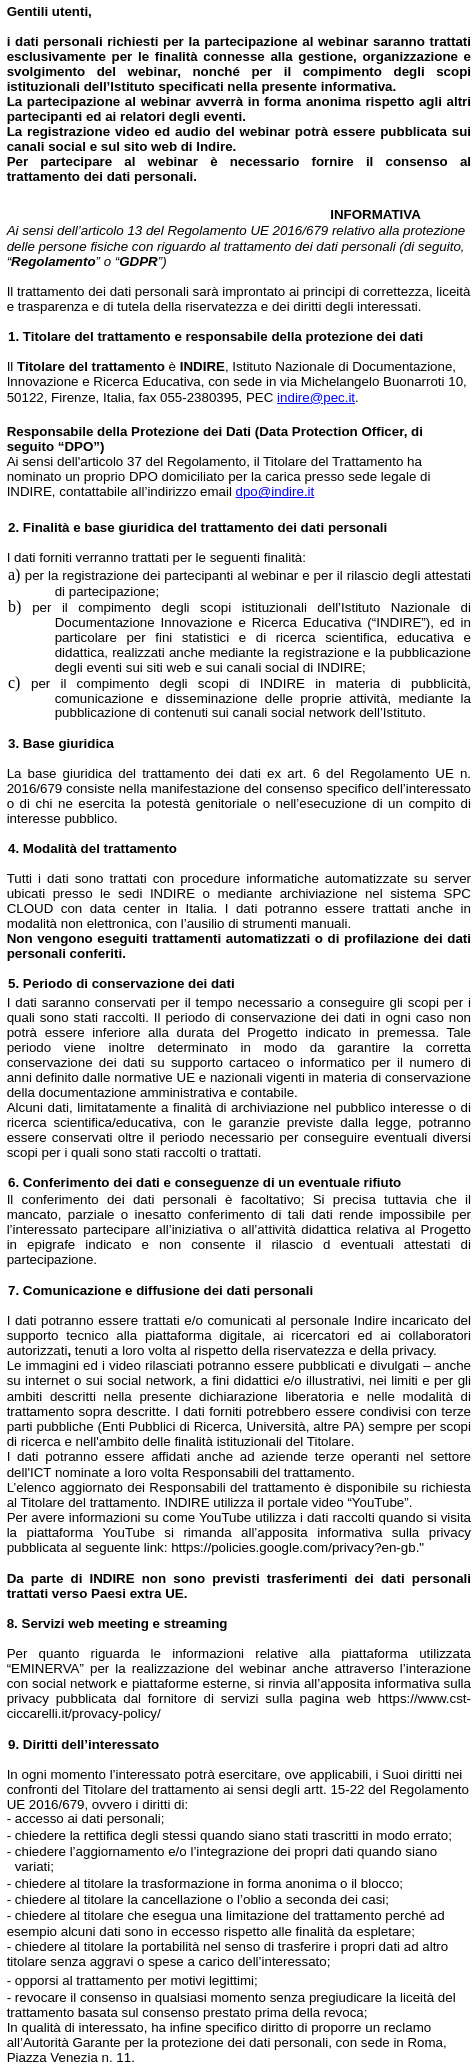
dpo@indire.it (275, 491)
